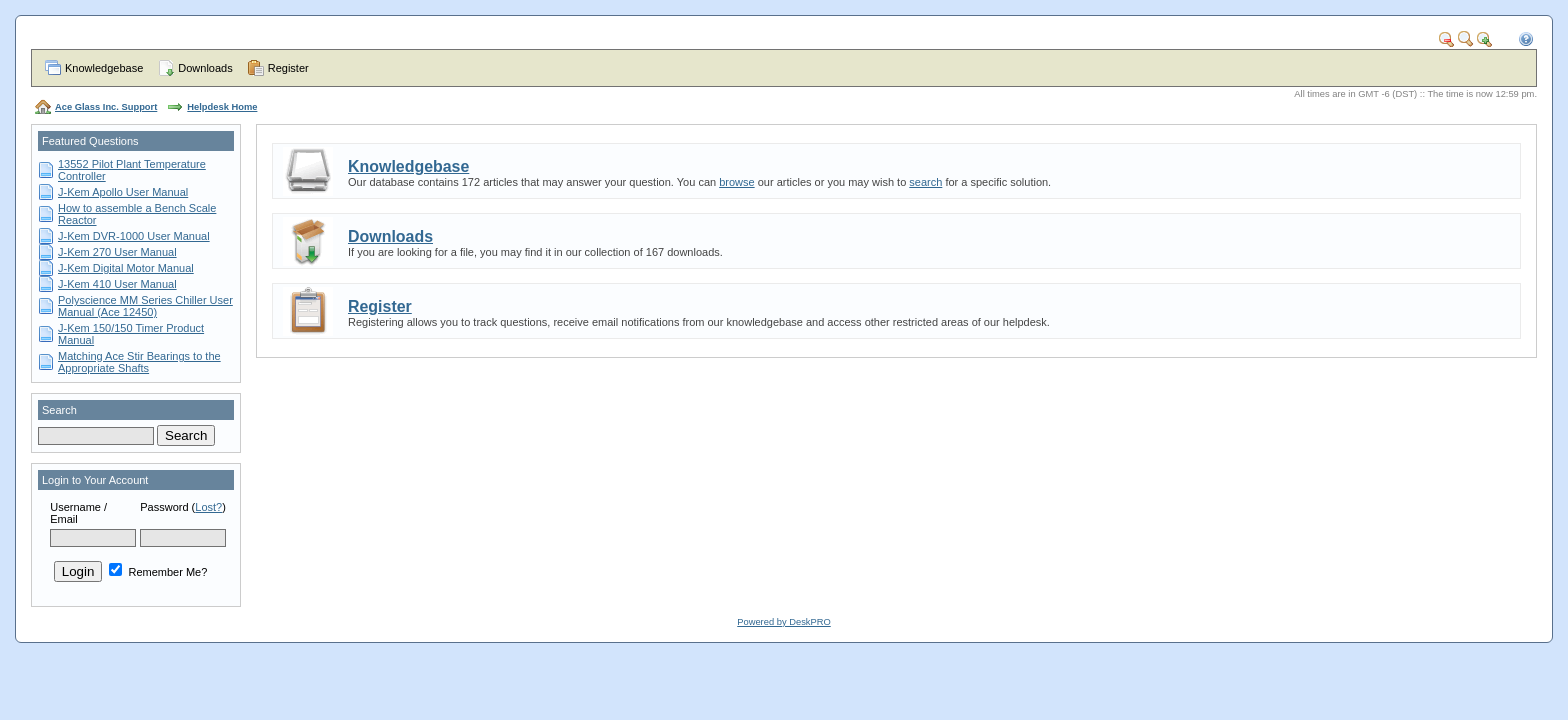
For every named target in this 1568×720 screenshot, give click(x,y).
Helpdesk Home (222, 107)
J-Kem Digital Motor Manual (126, 268)
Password (164, 507)
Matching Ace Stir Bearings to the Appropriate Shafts (139, 362)
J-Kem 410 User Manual (117, 284)
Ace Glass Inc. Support (106, 107)
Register (288, 68)
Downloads (205, 68)
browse (736, 182)
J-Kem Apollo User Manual (123, 192)
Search (59, 410)
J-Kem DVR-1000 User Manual (134, 236)
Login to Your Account (95, 480)
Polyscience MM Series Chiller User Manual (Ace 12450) (145, 306)
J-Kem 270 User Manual (117, 252)
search (925, 182)
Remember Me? (158, 572)
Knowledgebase (104, 68)
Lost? (208, 507)
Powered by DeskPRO (783, 622)
